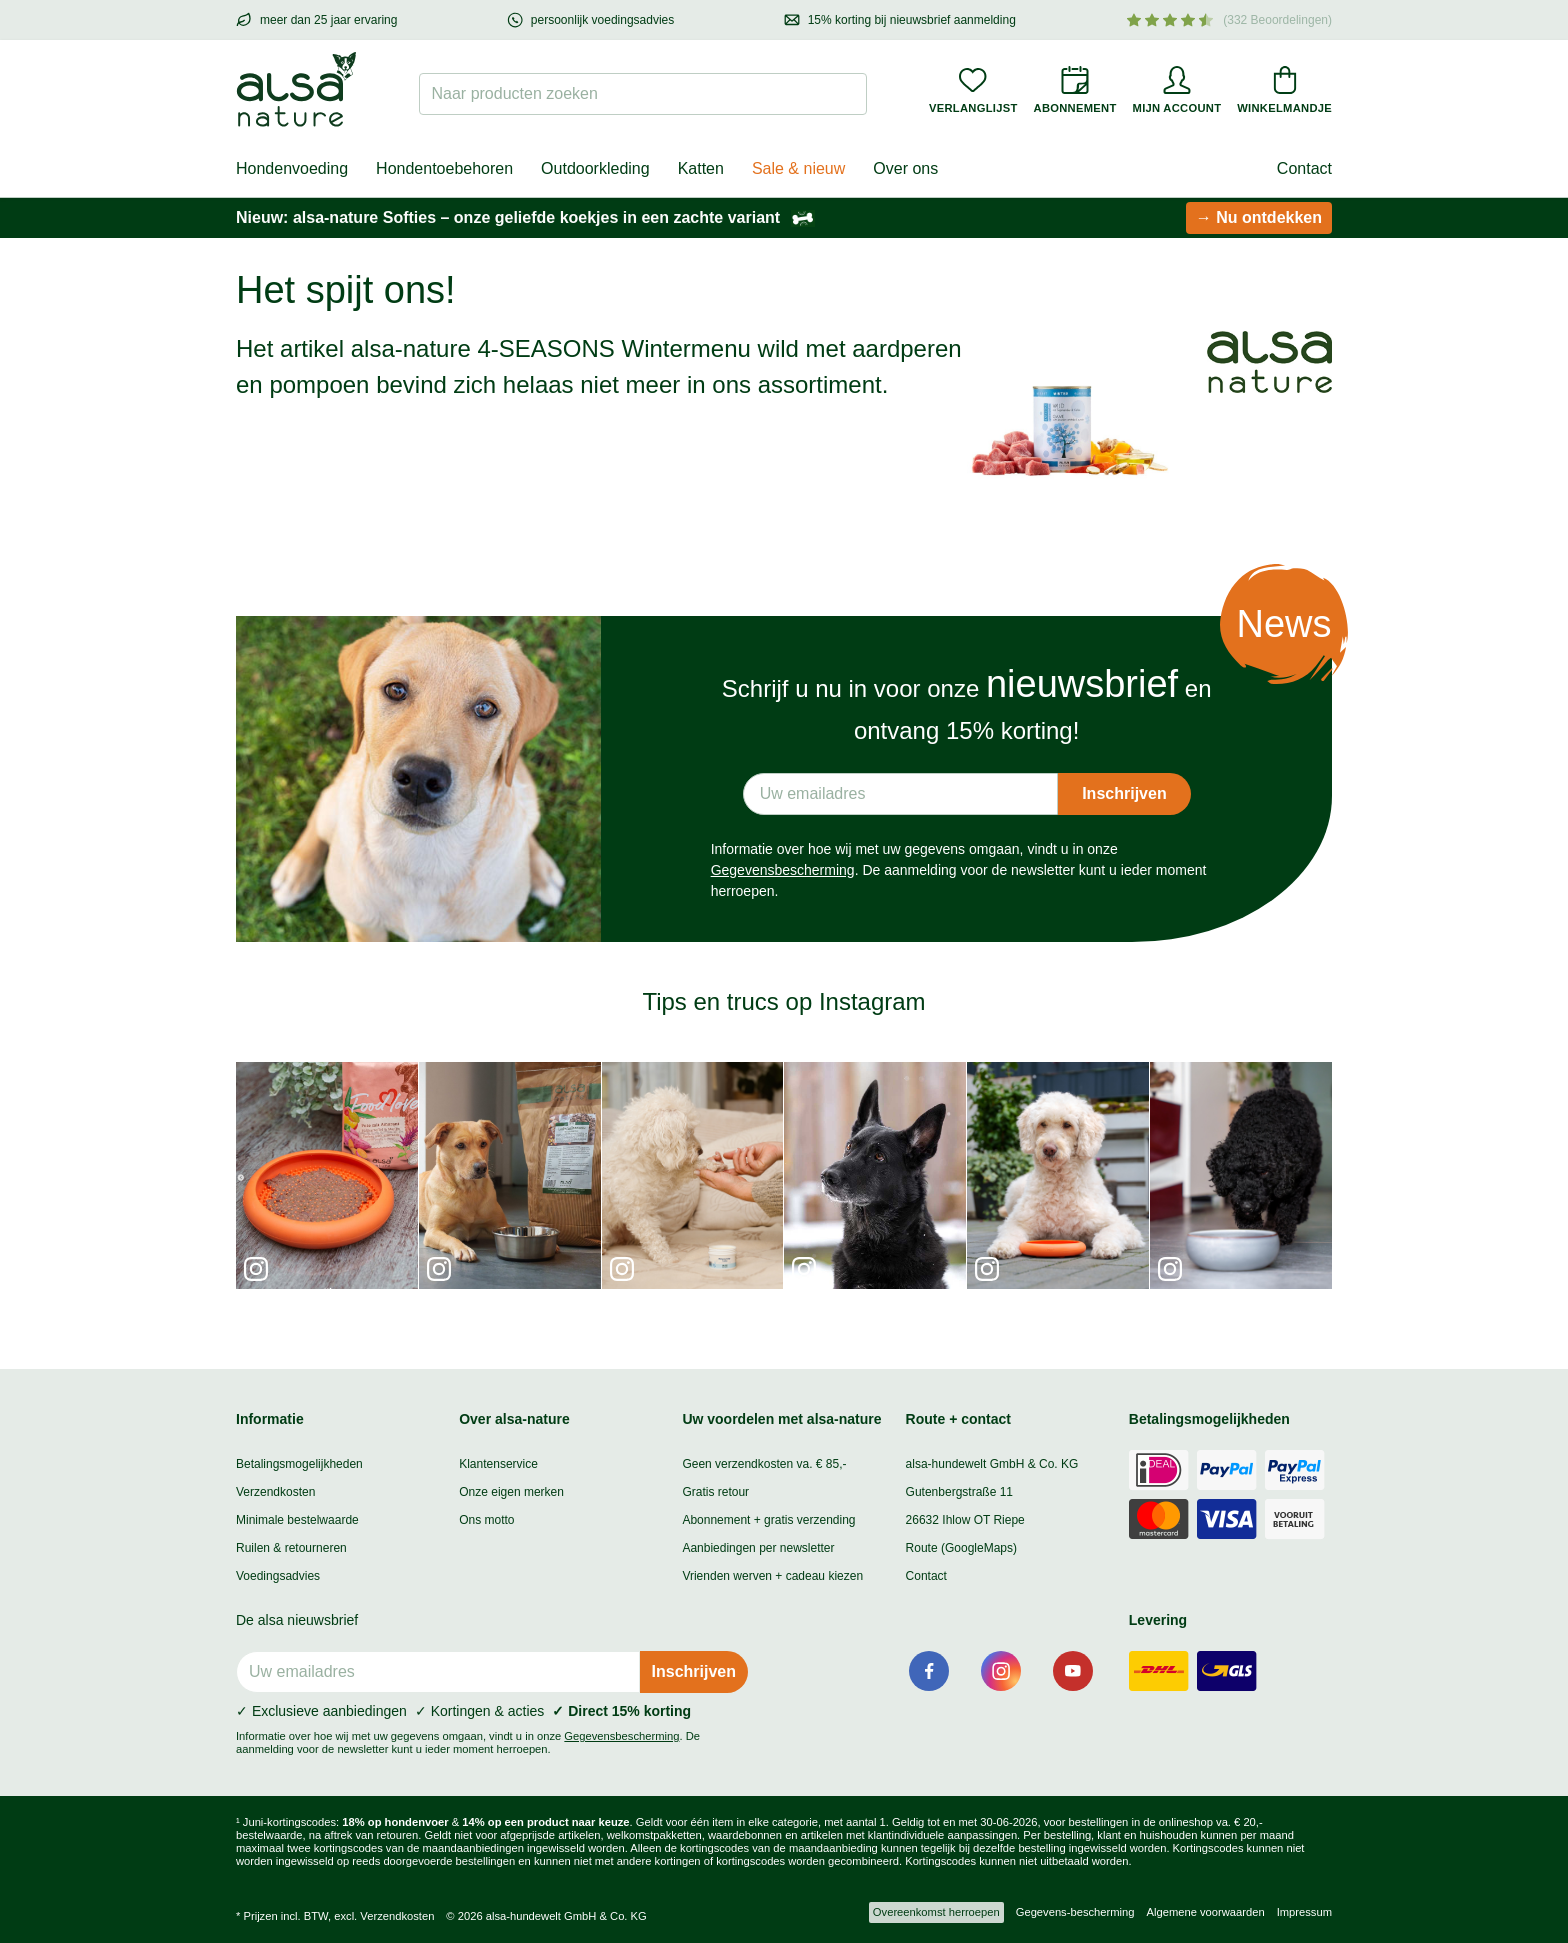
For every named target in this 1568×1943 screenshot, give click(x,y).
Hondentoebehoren (444, 168)
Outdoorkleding (595, 168)
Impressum (1304, 1912)
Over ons (905, 168)
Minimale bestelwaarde (297, 1520)
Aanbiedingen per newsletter (758, 1548)
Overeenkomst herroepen (936, 1912)
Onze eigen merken (511, 1492)
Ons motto (486, 1520)
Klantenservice (498, 1464)
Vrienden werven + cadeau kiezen (772, 1576)
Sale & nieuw (798, 168)
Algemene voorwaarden (1206, 1912)
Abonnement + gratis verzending (768, 1520)
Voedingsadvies (278, 1576)
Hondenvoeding (292, 168)
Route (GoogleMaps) (961, 1548)
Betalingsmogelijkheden (299, 1464)
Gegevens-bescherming (1075, 1912)
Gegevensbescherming (783, 870)
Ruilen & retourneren (291, 1548)
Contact (1304, 168)
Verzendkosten (275, 1492)
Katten (701, 168)
